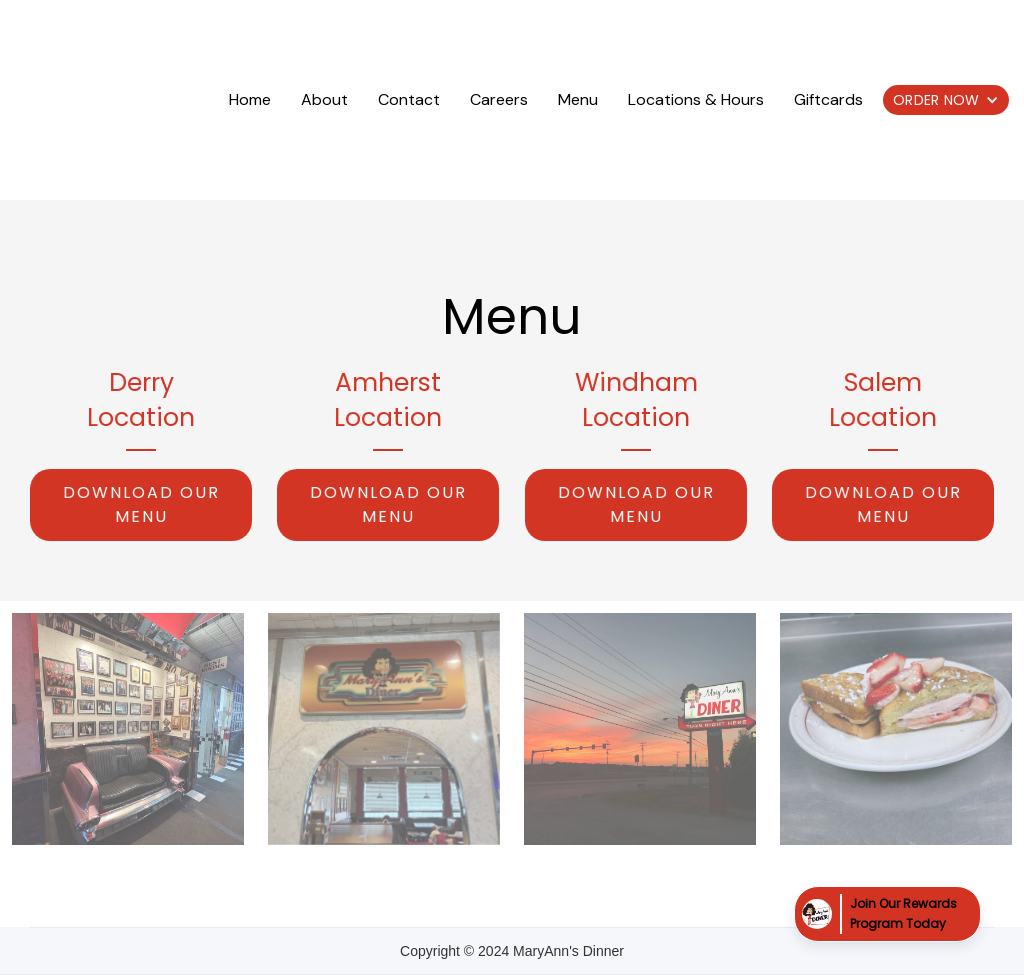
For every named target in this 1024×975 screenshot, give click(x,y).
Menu (578, 99)
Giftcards (828, 99)
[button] (946, 100)
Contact (409, 99)
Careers (499, 99)
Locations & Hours (696, 99)
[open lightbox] (128, 729)
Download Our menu (141, 504)
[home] (117, 100)
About (324, 99)
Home (250, 99)
